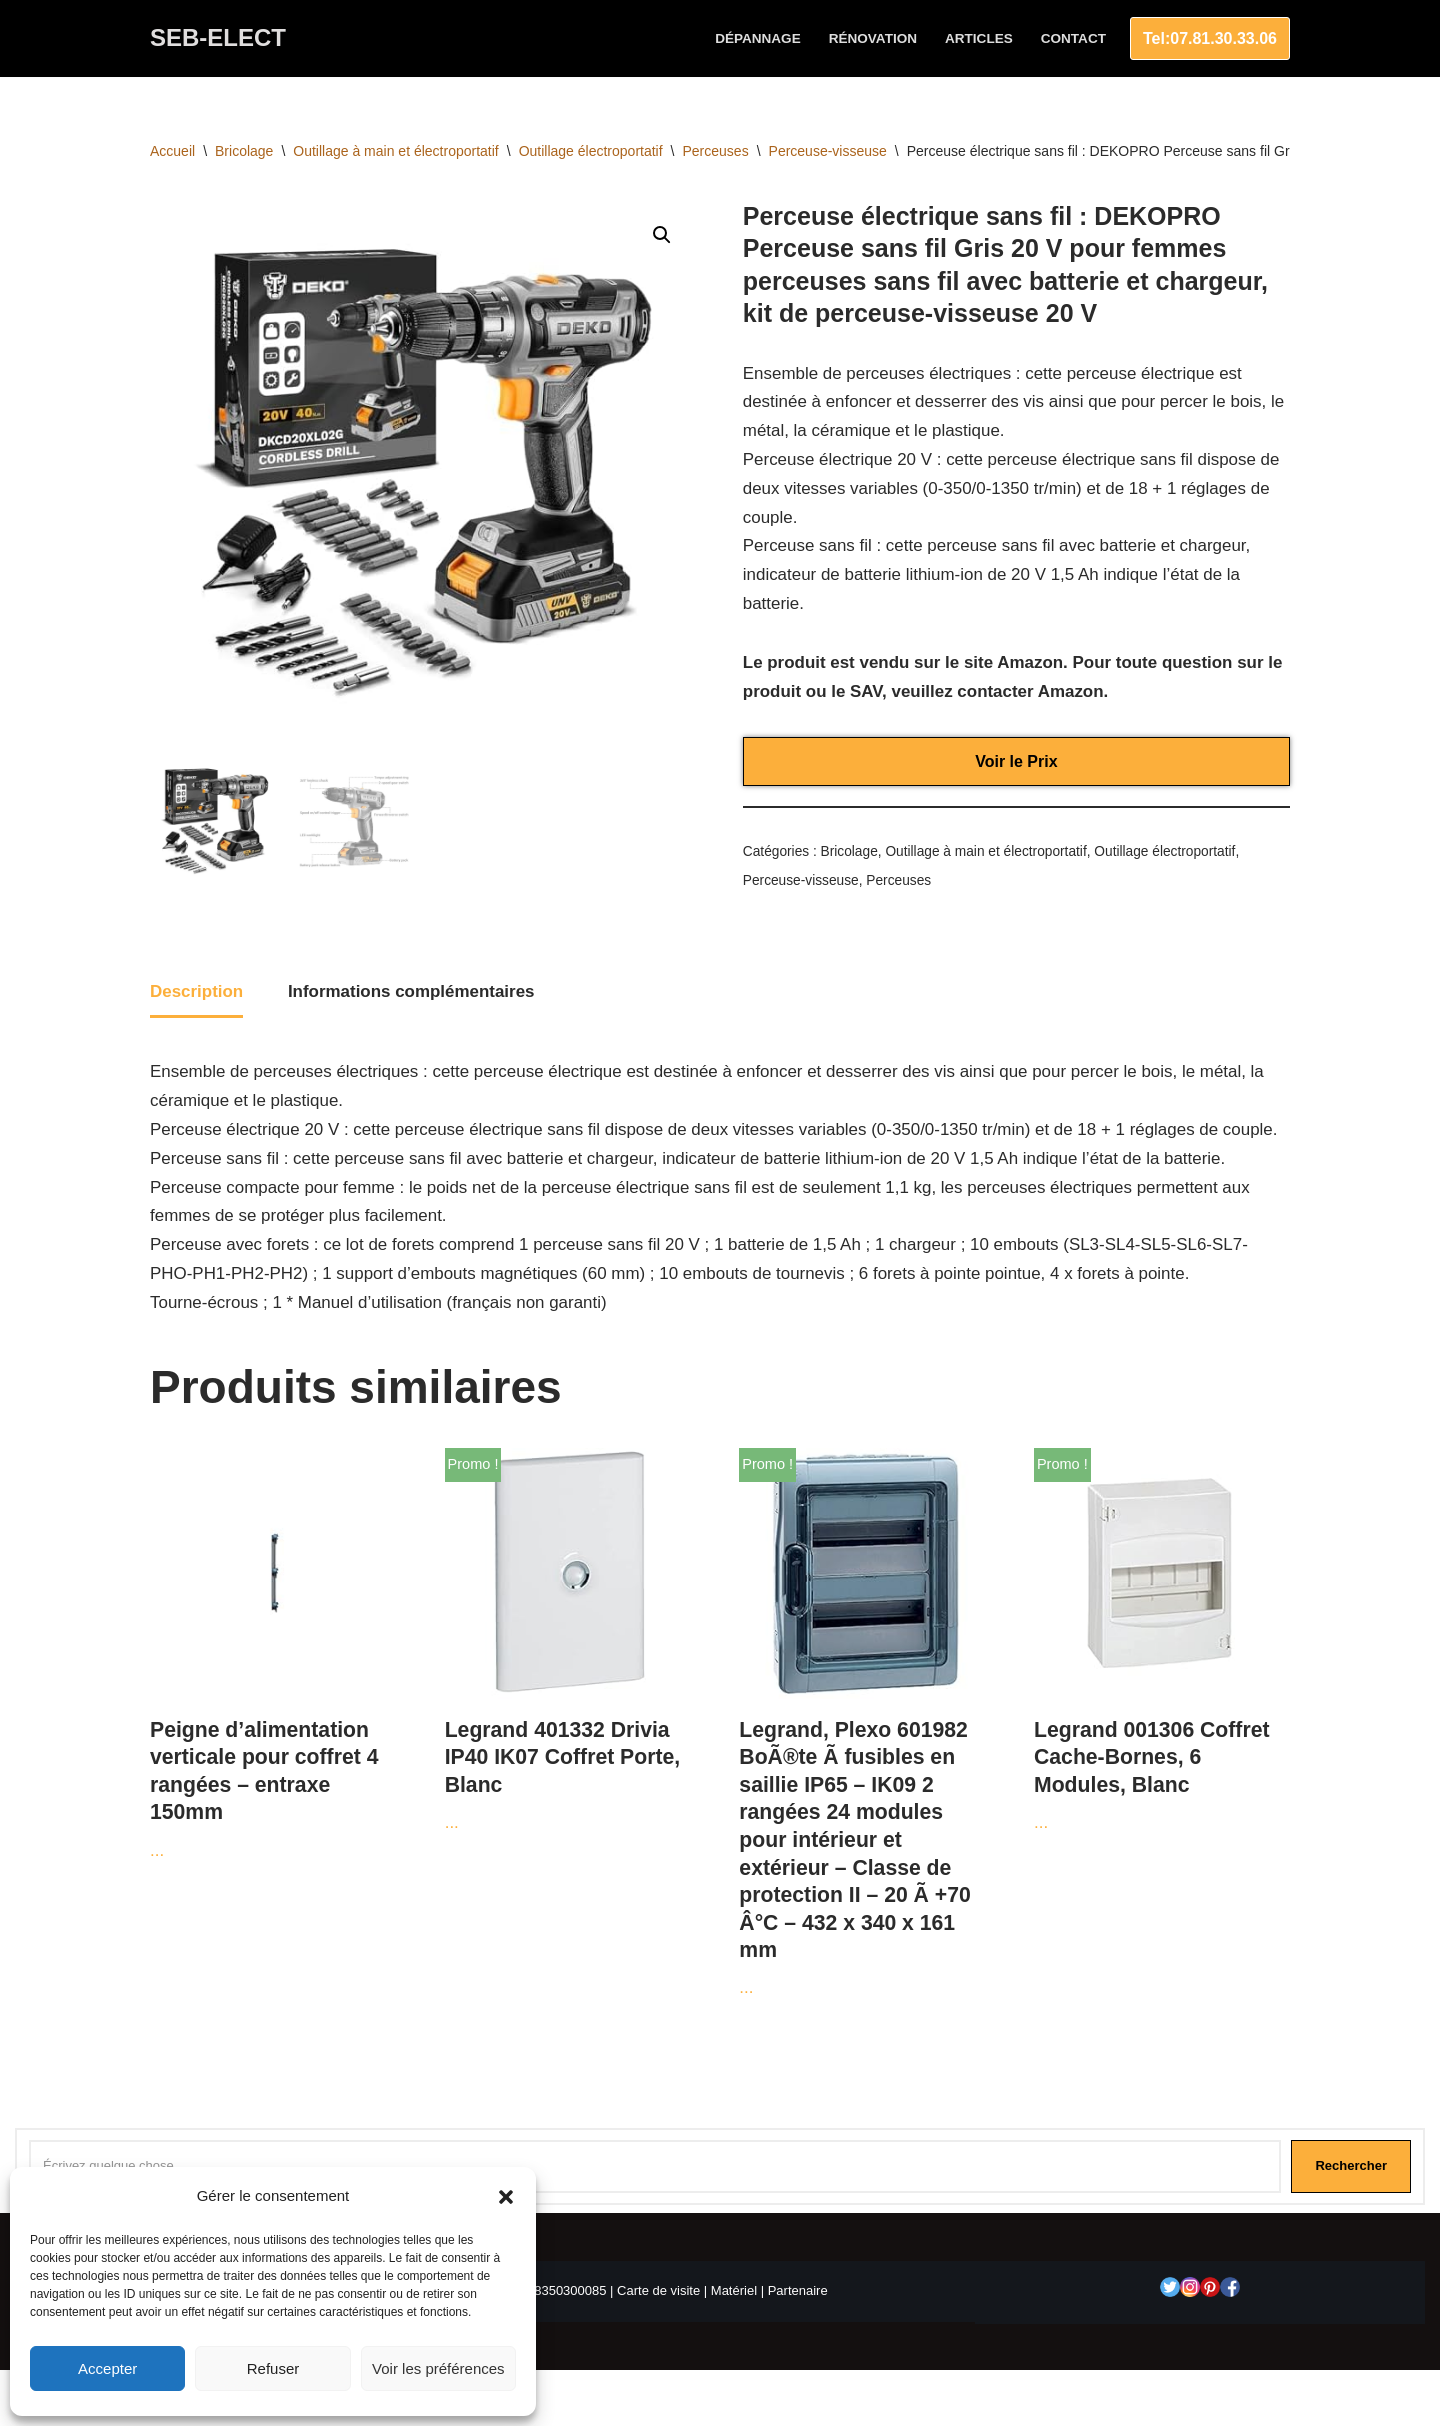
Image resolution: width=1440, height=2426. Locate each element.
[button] (506, 2197)
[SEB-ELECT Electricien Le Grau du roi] (218, 38)
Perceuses (716, 151)
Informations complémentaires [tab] (412, 992)
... (275, 1656)
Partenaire (798, 2293)
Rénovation (872, 38)
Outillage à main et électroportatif (395, 151)
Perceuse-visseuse (828, 151)
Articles (979, 38)
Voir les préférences (438, 2368)
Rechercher (1351, 2168)
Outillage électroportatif (591, 151)
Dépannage (757, 38)
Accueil (172, 151)
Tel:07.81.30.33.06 (1210, 38)
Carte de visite (658, 2293)
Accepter (107, 2368)
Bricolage (244, 151)
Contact (1073, 38)
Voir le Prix (1016, 761)
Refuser (273, 2368)
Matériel (734, 2293)
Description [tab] (197, 992)
